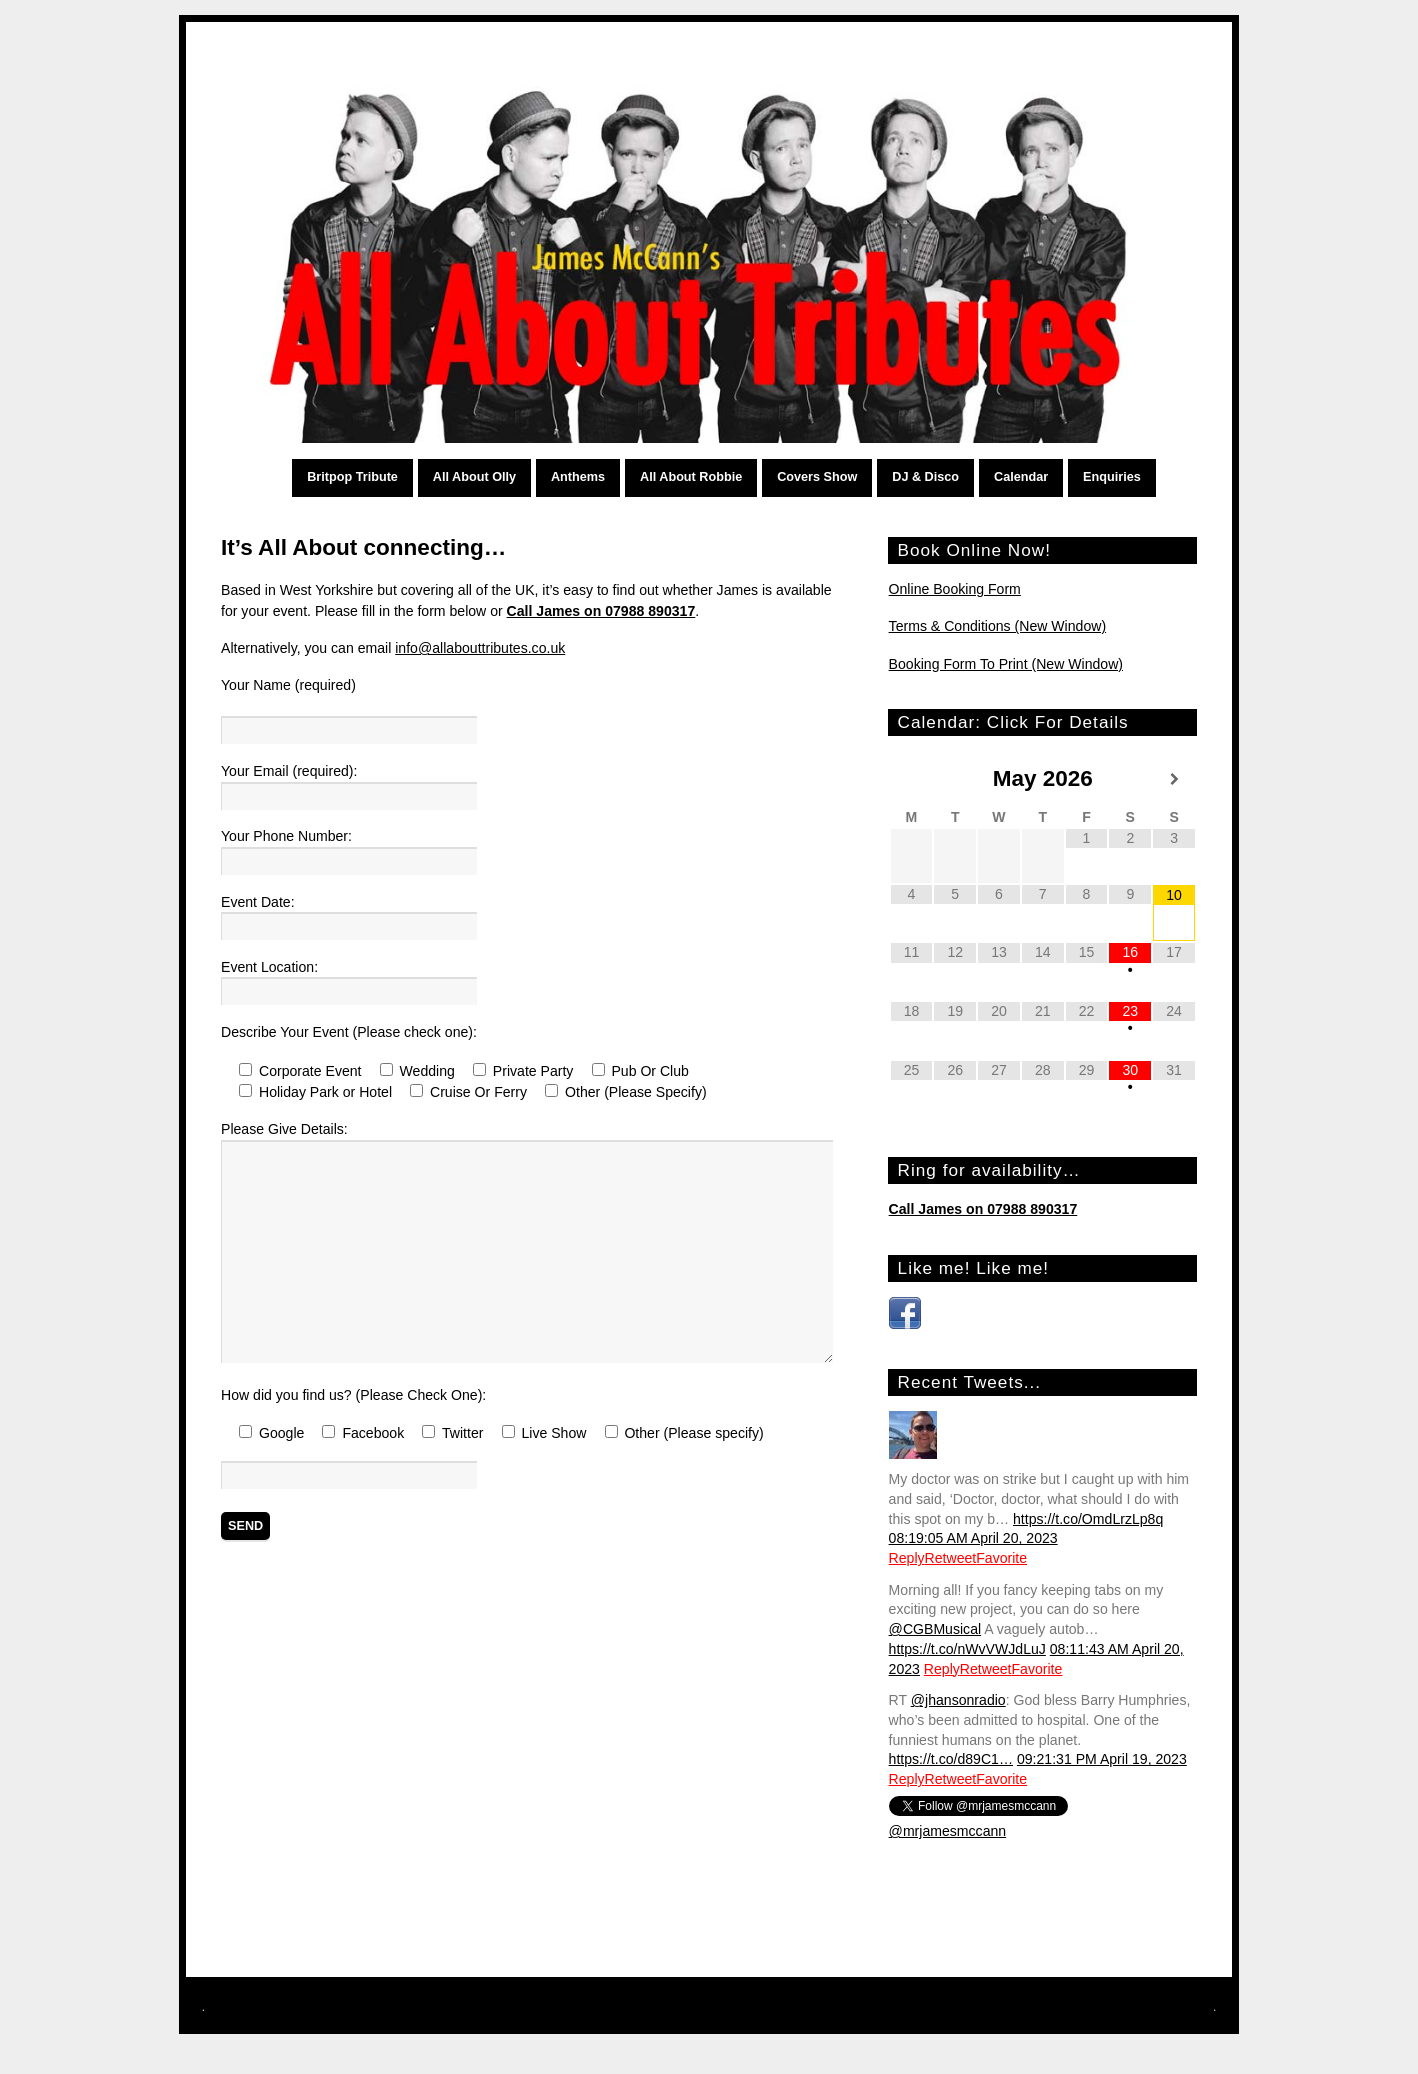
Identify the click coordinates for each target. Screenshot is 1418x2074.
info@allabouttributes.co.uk (480, 648)
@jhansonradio (958, 1700)
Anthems (578, 477)
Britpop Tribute (352, 477)
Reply (907, 1558)
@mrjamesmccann (948, 1831)
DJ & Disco (925, 477)
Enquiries (1112, 477)
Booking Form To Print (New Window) (1006, 664)
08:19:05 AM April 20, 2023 (973, 1538)
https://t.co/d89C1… (951, 1759)
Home (276, 478)
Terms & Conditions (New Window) (998, 626)
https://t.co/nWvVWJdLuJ (967, 1649)
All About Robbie (691, 477)
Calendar (1021, 477)
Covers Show (817, 477)
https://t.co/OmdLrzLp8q (1088, 1519)
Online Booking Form (955, 589)
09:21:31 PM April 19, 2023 (1102, 1759)
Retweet (951, 1558)
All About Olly (474, 477)
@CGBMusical (935, 1629)
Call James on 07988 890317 (601, 611)
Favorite (1001, 1558)
